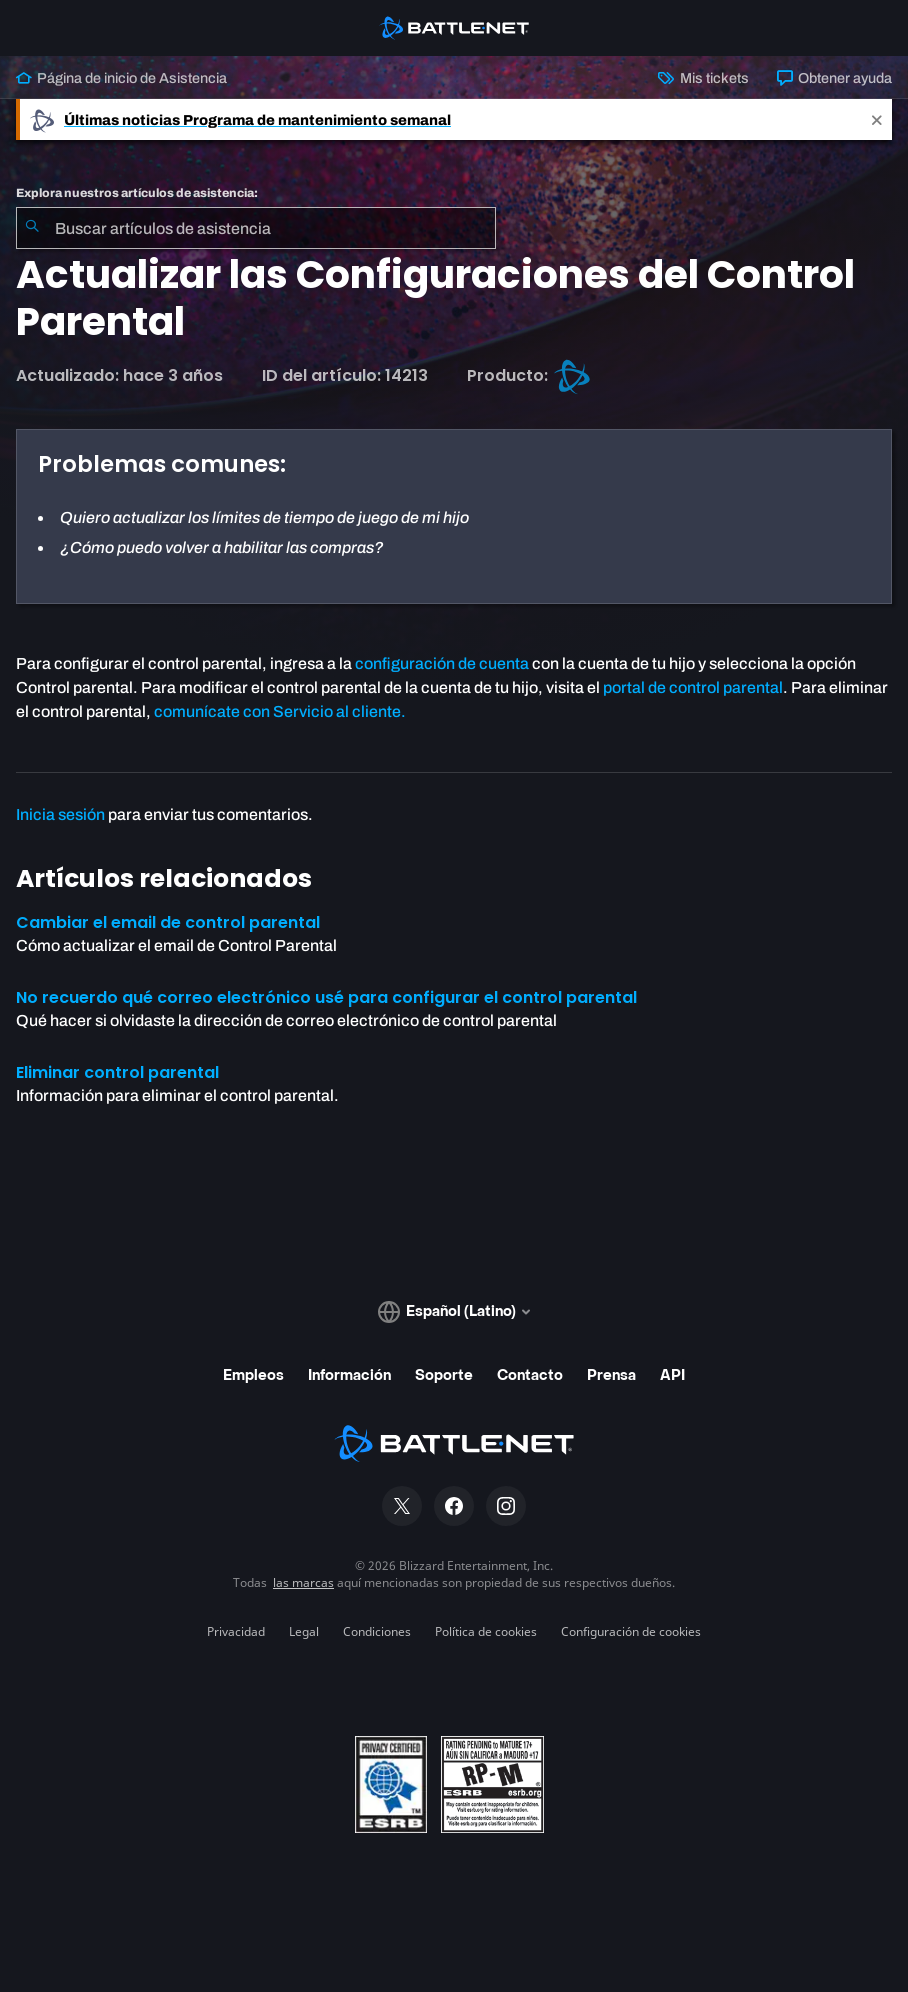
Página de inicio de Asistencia (121, 78)
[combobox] (256, 228)
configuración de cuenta (442, 663)
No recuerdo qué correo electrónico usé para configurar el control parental (326, 997)
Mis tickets (703, 78)
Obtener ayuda (834, 78)
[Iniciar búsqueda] (32, 228)
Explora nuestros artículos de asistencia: (137, 193)
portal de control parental (693, 687)
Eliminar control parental (117, 1072)
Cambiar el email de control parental (168, 922)
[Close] (877, 119)
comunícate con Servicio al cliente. (280, 711)
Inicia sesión (60, 814)
